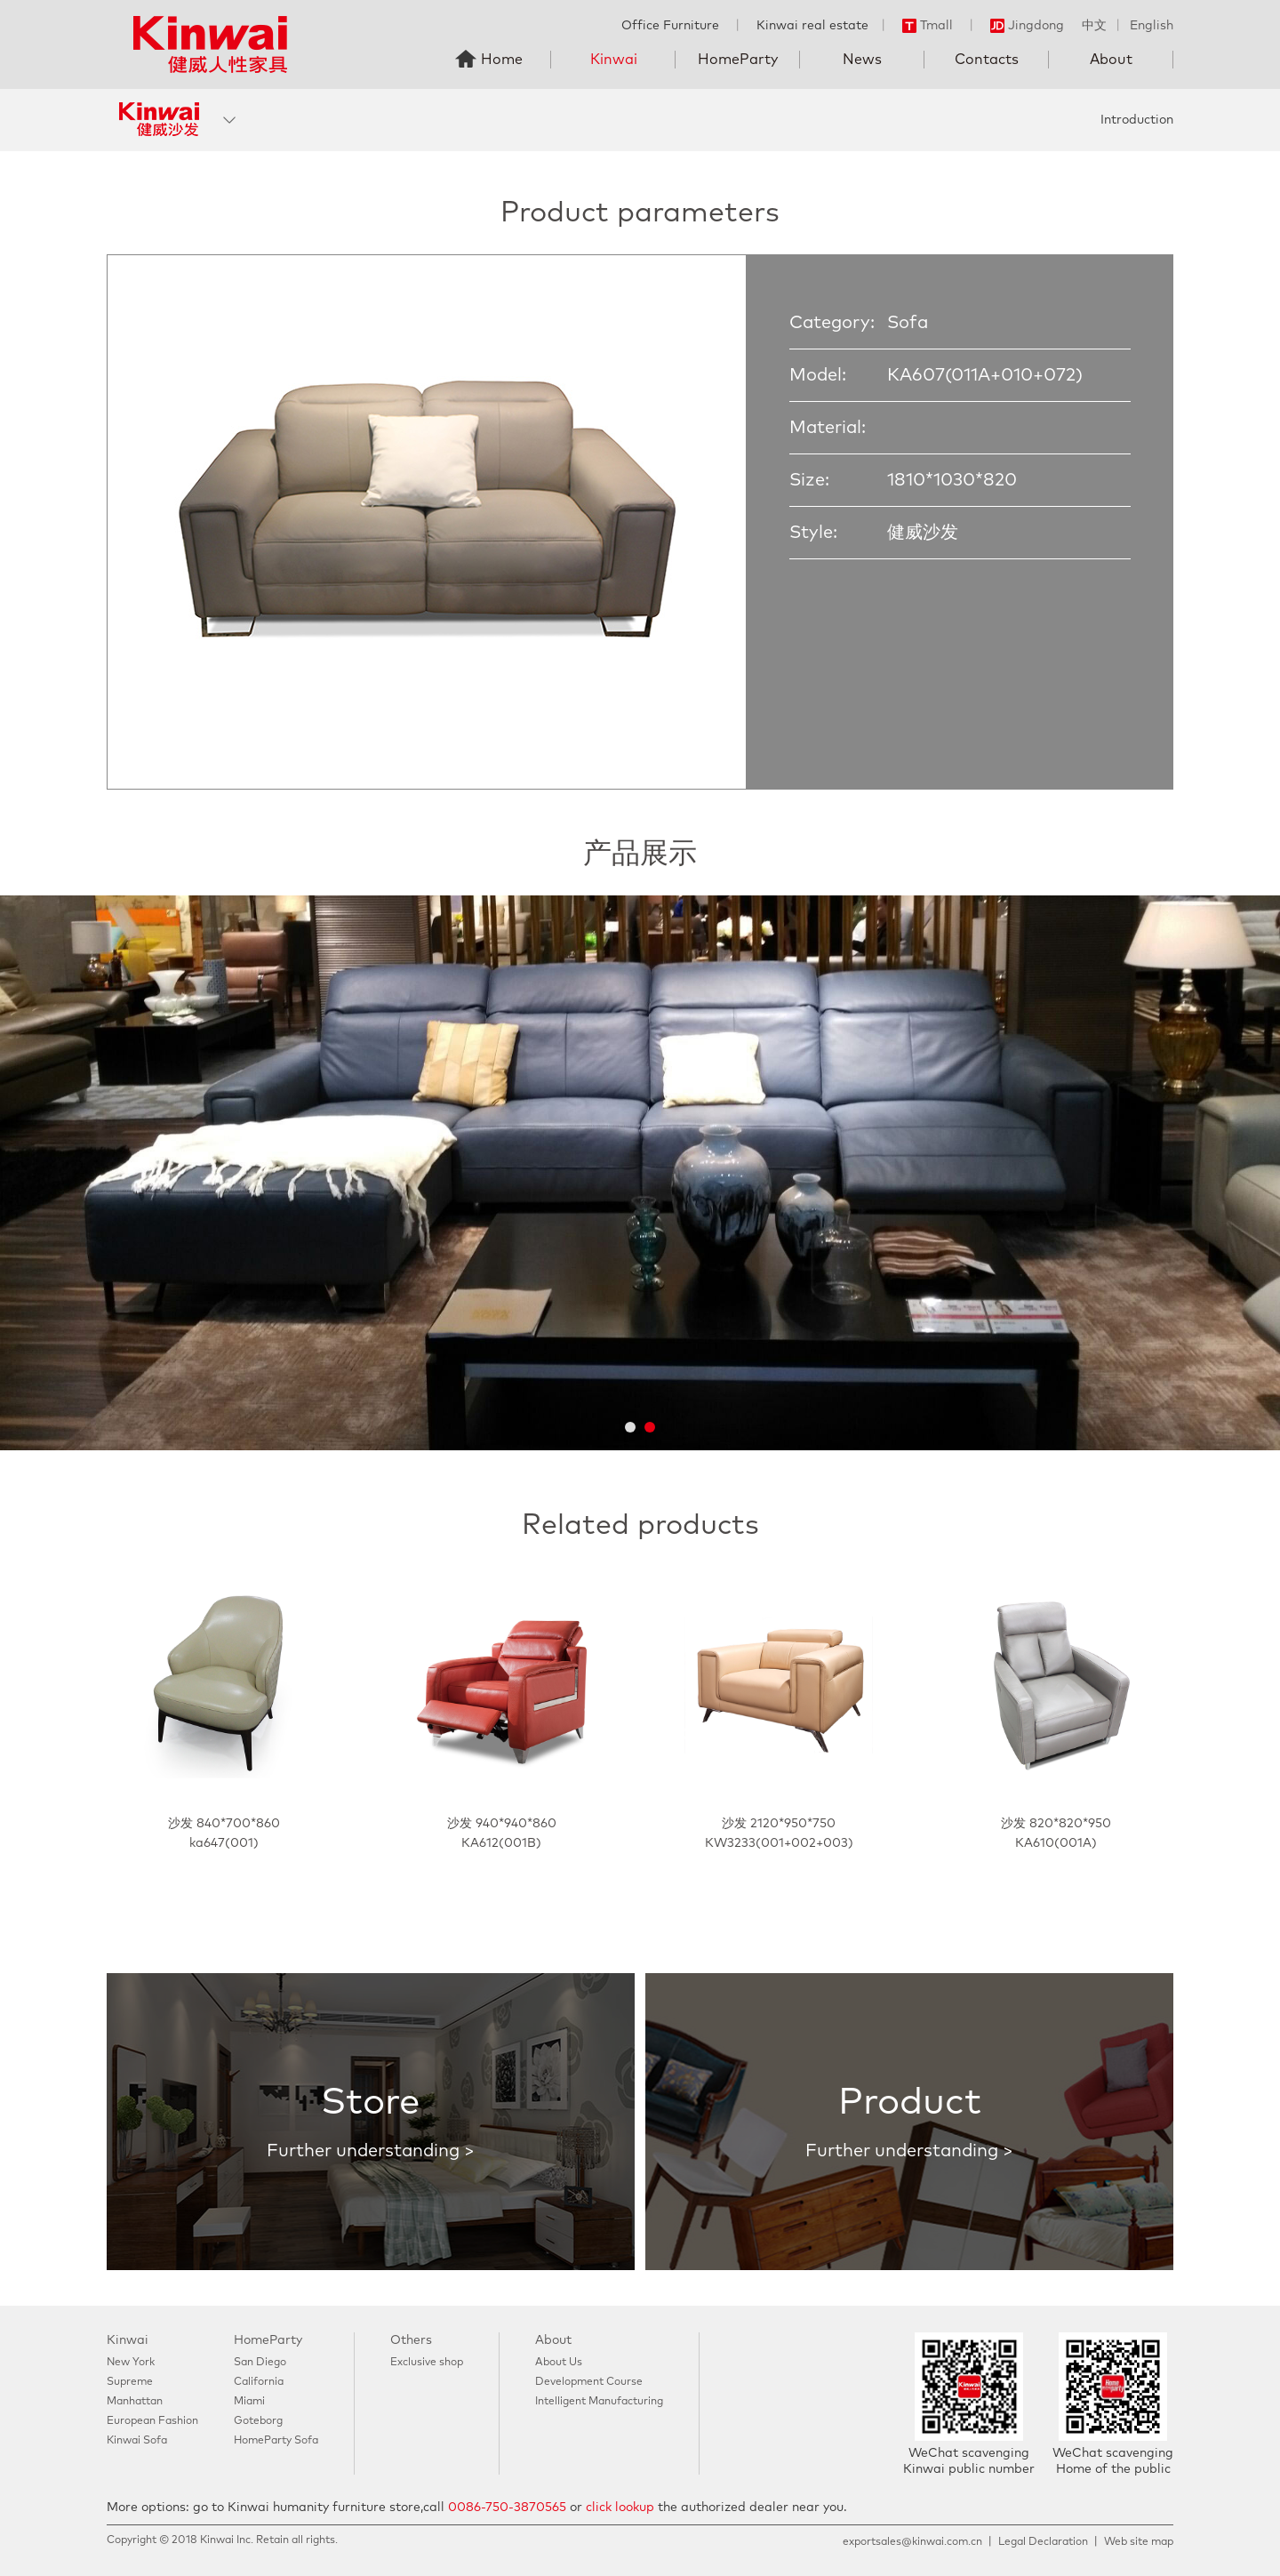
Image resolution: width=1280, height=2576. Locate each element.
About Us (558, 2362)
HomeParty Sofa (276, 2441)
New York (131, 2362)
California (259, 2382)
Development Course (589, 2382)
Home (502, 59)
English (1151, 26)
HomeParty (738, 59)
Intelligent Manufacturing (599, 2401)
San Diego (260, 2362)
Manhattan (135, 2401)
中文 (1094, 26)
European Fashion (152, 2421)
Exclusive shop (426, 2362)
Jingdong (1027, 26)
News (862, 59)
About (1111, 59)
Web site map (1138, 2542)
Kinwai (613, 59)
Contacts (987, 59)
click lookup (620, 2507)
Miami (249, 2401)
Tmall (927, 26)
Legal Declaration (1043, 2542)
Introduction (1136, 120)
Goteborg (258, 2421)
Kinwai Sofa (137, 2441)
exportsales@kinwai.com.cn (912, 2542)
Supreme (130, 2382)
